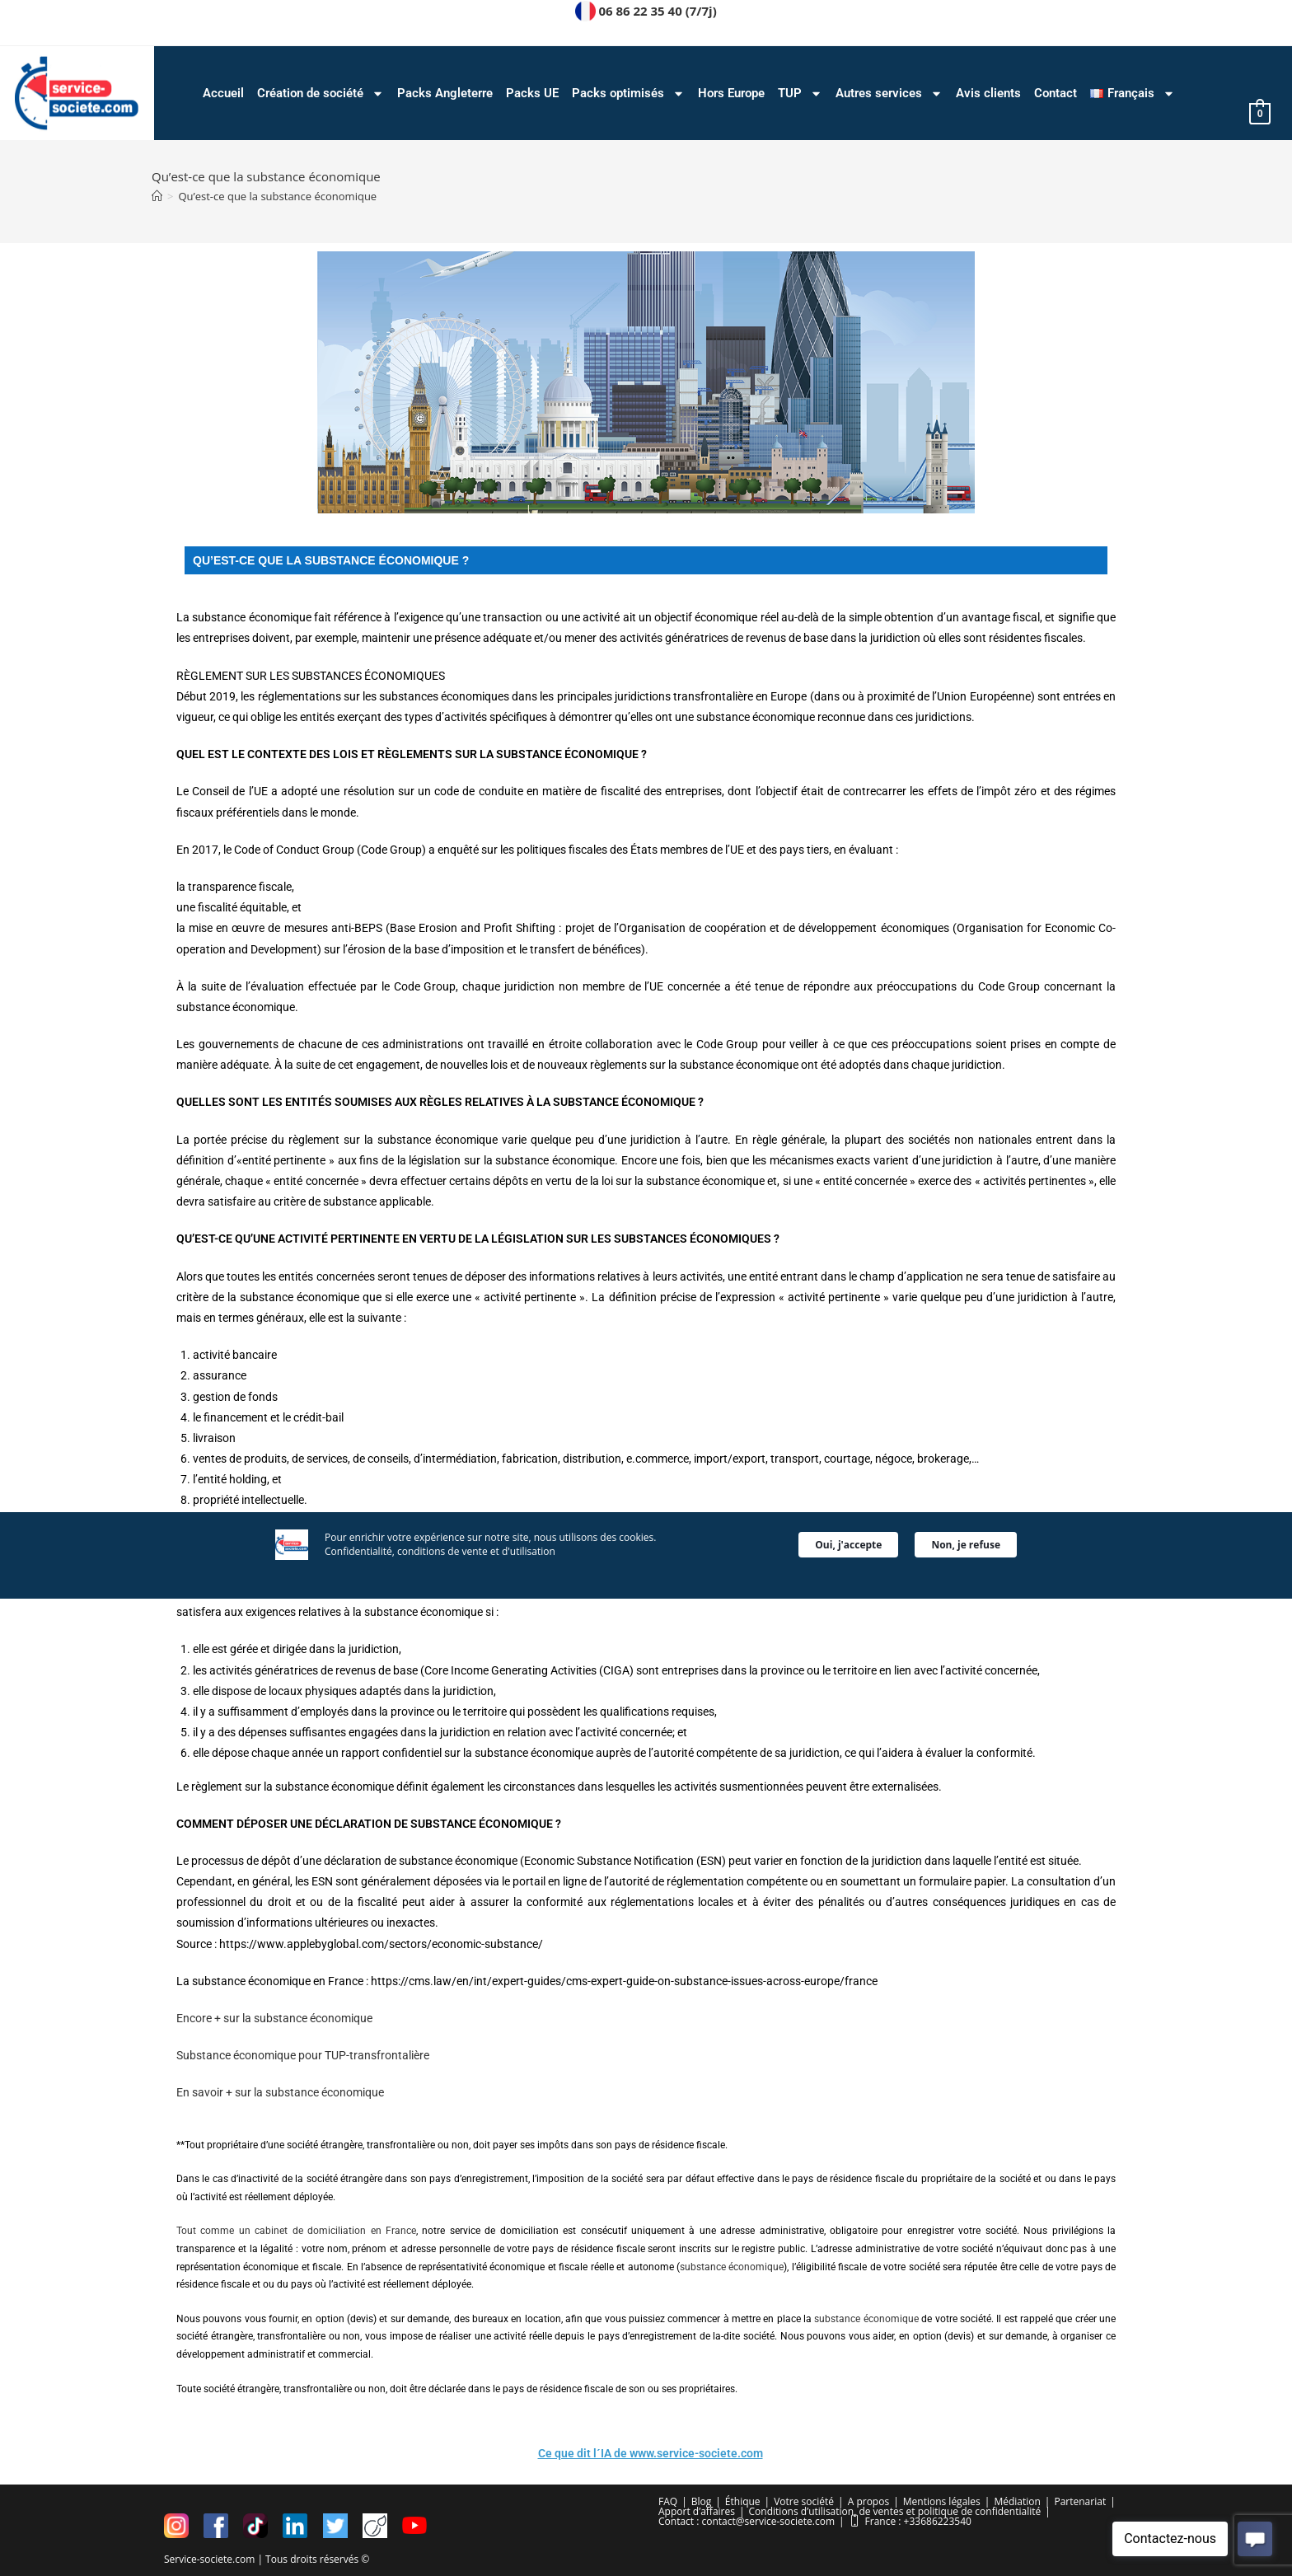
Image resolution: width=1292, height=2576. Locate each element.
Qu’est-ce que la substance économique (277, 196)
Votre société (804, 2501)
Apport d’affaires (696, 2510)
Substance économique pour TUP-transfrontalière (302, 2055)
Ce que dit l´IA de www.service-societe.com (650, 2453)
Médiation (1017, 2501)
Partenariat (1080, 2501)
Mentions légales (942, 2501)
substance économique (732, 2267)
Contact (1055, 93)
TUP (800, 93)
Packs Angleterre (445, 93)
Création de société (320, 93)
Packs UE (532, 93)
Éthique (743, 2501)
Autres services (889, 93)
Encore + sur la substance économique (274, 2018)
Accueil (223, 93)
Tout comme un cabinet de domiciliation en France (296, 2230)
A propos (868, 2501)
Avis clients (988, 93)
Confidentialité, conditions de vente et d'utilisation (440, 1454)
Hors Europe (731, 93)
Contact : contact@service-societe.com (746, 2520)
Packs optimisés (628, 93)
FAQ (667, 2501)
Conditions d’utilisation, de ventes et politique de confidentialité (895, 2510)
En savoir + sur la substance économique (280, 2092)
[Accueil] (157, 196)
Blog (701, 2501)
